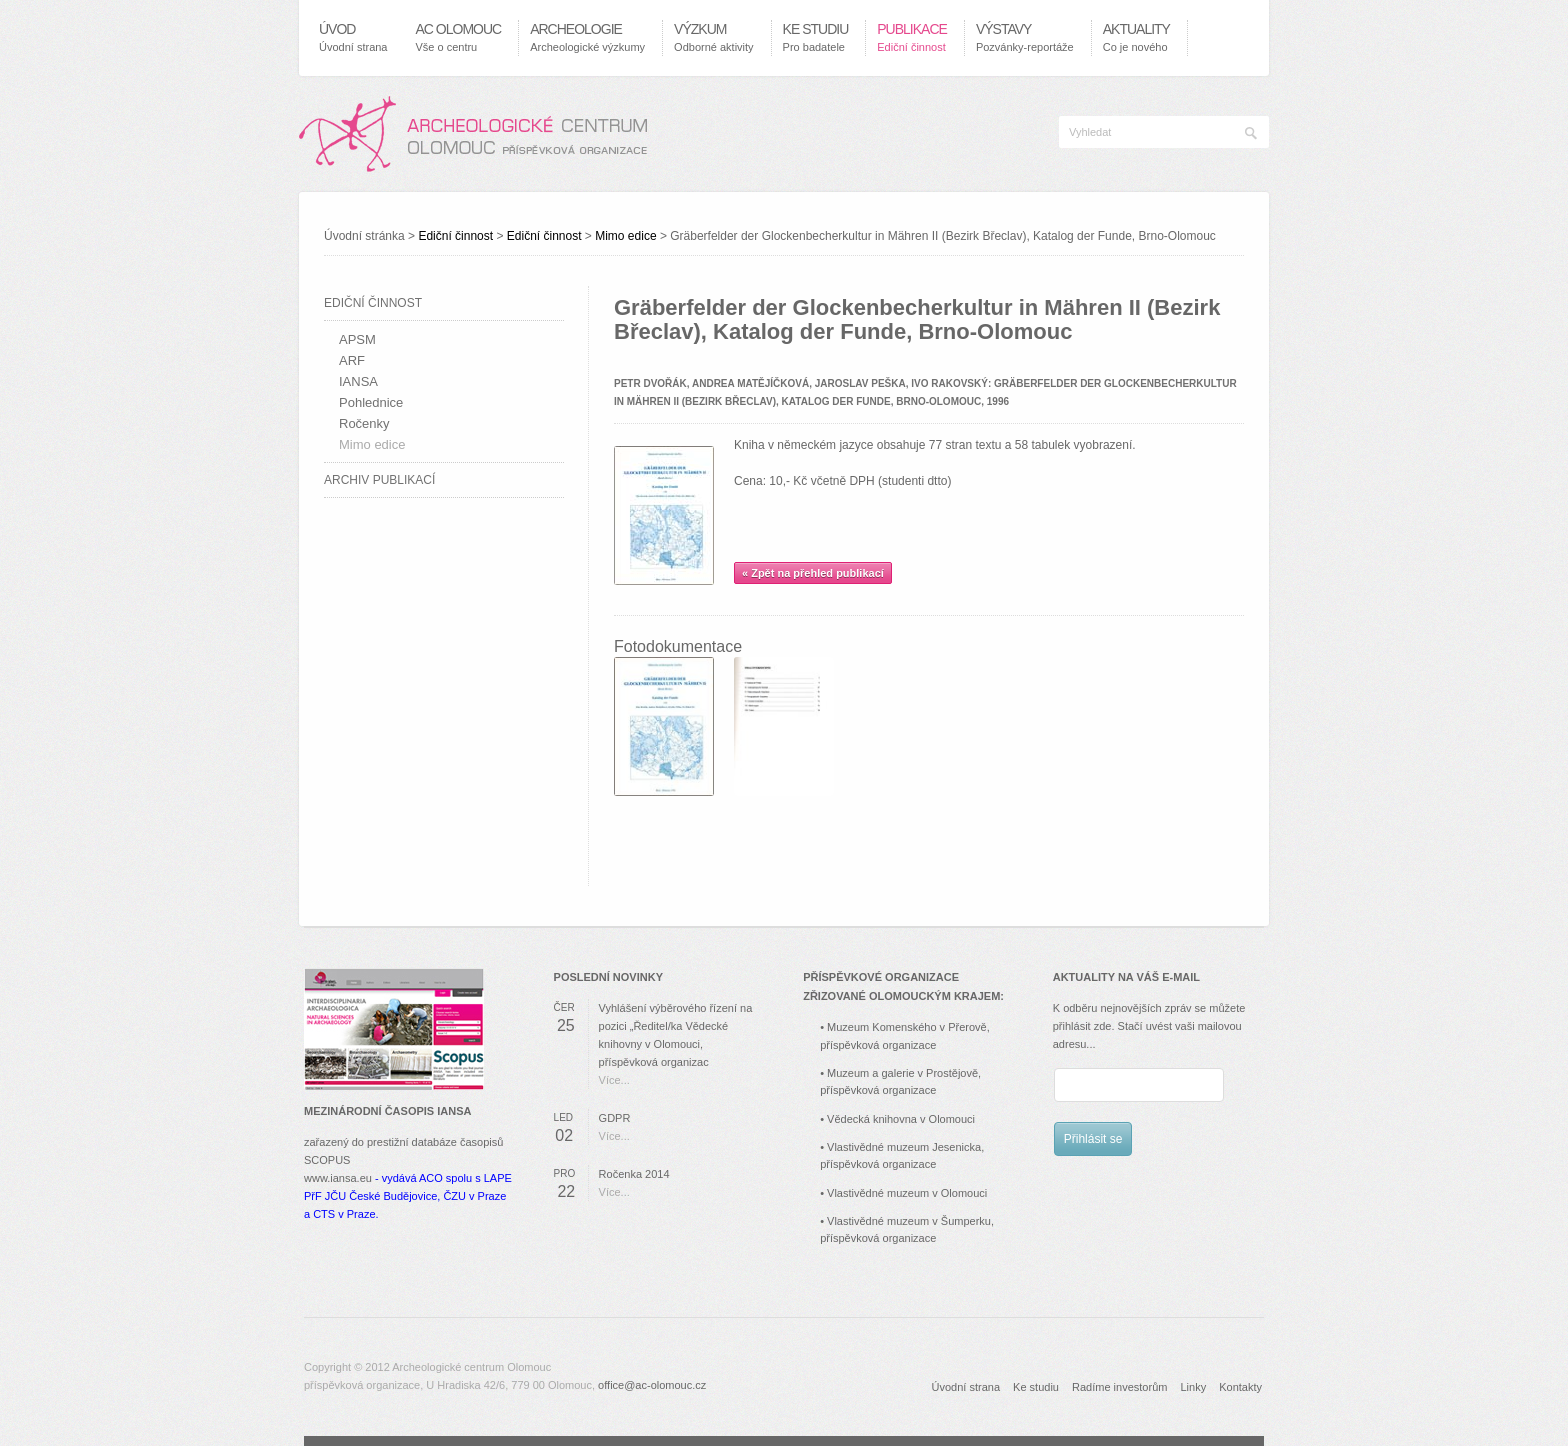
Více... (614, 1080)
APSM (357, 339)
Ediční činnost (455, 236)
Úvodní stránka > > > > (770, 236)
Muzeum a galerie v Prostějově (902, 1073)
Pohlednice (371, 402)
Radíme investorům (1119, 1387)
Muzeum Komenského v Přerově (907, 1027)
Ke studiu (1036, 1387)
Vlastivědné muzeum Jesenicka (904, 1147)
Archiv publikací (379, 480)
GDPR (615, 1118)
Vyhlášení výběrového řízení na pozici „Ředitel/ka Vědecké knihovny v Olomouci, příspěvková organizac (676, 1035)
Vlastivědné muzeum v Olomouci (907, 1193)
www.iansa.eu (338, 1178)
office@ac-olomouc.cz (652, 1385)
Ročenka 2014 (634, 1174)
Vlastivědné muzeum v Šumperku (909, 1221)
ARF (352, 360)
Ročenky (364, 423)
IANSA (358, 381)
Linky (1193, 1387)
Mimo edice (625, 236)
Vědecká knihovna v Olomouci (901, 1119)
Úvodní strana (966, 1387)
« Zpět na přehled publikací (813, 573)
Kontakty (1240, 1387)
